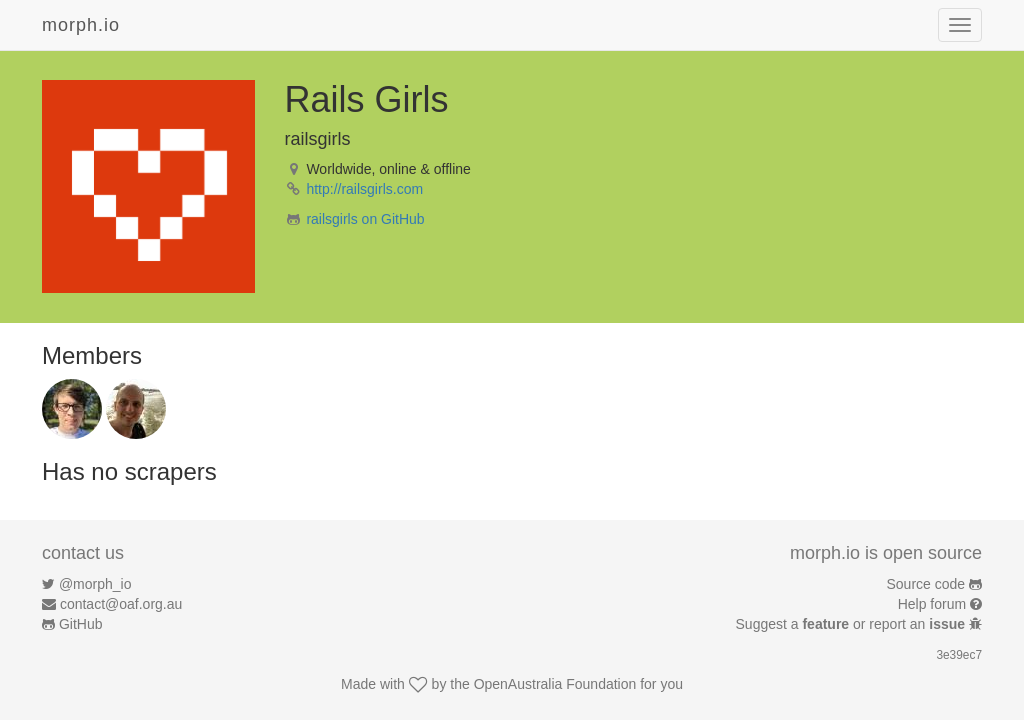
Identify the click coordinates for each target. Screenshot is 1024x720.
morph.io (81, 25)
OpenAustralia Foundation (555, 684)
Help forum (932, 604)
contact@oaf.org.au (121, 604)
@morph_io (95, 584)
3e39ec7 (959, 655)
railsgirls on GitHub (365, 219)
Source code (926, 584)
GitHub (81, 624)
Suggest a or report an (852, 624)
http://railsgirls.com (364, 189)
